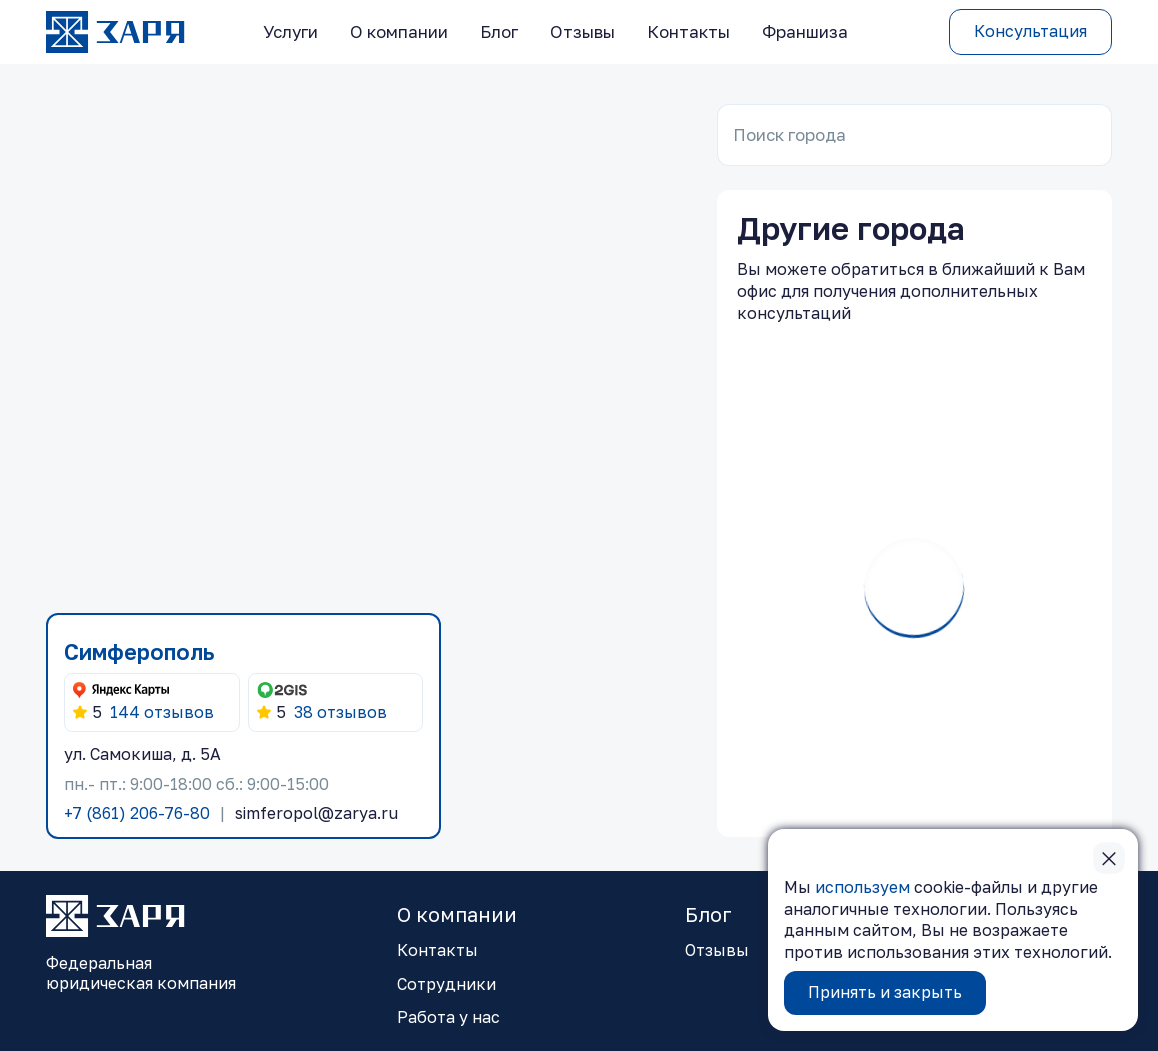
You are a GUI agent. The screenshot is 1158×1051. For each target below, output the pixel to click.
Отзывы (582, 31)
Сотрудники (446, 984)
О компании (399, 31)
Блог (499, 31)
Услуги (290, 31)
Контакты (688, 31)
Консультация (1030, 31)
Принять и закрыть (885, 992)
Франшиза (805, 31)
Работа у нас (448, 1017)
